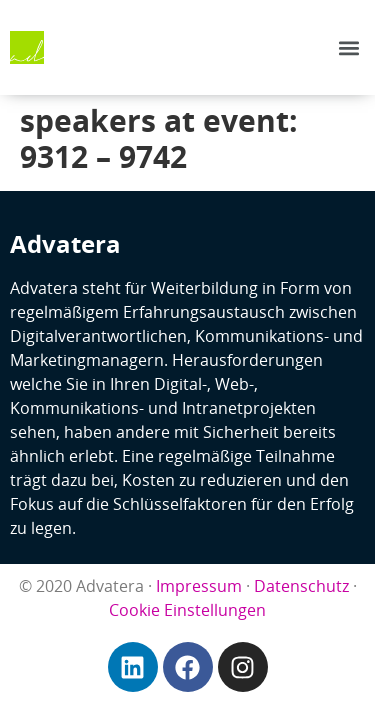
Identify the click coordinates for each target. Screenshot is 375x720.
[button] (348, 47)
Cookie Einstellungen (187, 610)
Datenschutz (301, 586)
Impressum (199, 586)
